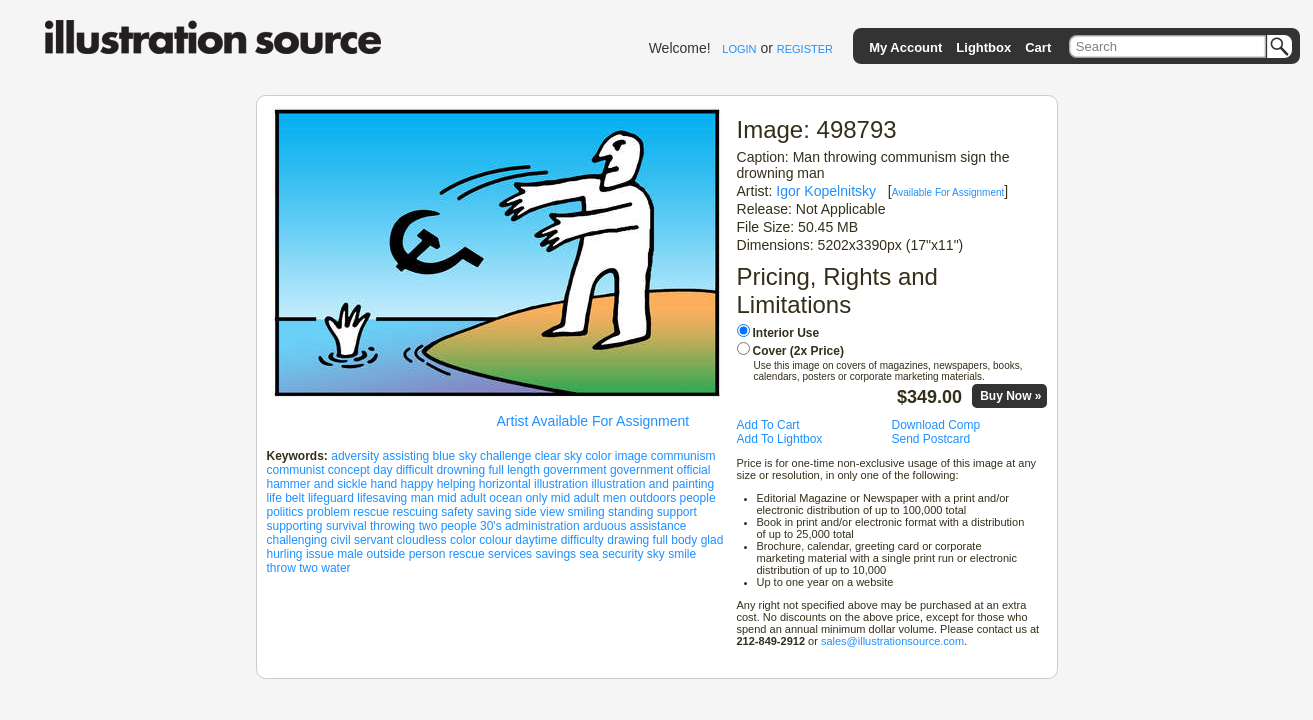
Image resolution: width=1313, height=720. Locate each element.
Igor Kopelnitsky (826, 191)
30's (491, 526)
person (427, 554)
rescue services (490, 554)
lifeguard (331, 498)
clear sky (558, 456)
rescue (371, 512)
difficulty (582, 540)
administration (542, 526)
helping (456, 484)
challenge (505, 456)
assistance (658, 526)
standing (630, 512)
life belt (286, 498)
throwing (392, 526)
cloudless (422, 540)
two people (448, 526)
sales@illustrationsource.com (892, 641)
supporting (295, 526)
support (677, 512)
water (335, 568)
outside (386, 554)
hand (384, 484)
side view (539, 512)
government (574, 470)
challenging (297, 540)
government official (660, 470)
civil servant (362, 540)
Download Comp (936, 425)
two (308, 568)
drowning (460, 470)
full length (513, 470)
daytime (536, 540)
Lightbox (983, 47)
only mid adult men (575, 498)
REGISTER (805, 49)
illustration (561, 484)
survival (346, 526)
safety (457, 512)
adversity (355, 456)
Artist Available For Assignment (593, 421)
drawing (628, 540)
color (463, 540)
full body (675, 540)
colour (495, 540)
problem (328, 512)
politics (285, 512)
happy (417, 484)
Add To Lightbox (780, 439)
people (698, 498)
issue (320, 554)
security (622, 554)
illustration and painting (652, 484)
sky (656, 554)
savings (555, 554)
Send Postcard (931, 439)
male (350, 554)
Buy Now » (1010, 396)
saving (494, 512)
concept (349, 470)
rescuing (415, 512)
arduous (604, 526)
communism (683, 456)
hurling (285, 554)
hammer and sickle (317, 484)
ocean (505, 498)
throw (281, 568)
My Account (905, 47)
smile (682, 554)
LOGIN (739, 49)
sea (588, 554)
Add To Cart (768, 425)
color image (616, 456)
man (422, 498)
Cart (1038, 47)
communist (296, 470)
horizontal (505, 484)
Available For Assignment (948, 192)
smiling (585, 512)
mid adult (461, 498)
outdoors (652, 498)
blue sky (455, 456)
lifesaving (382, 498)
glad (712, 540)
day (382, 470)
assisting (406, 456)
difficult (414, 470)
